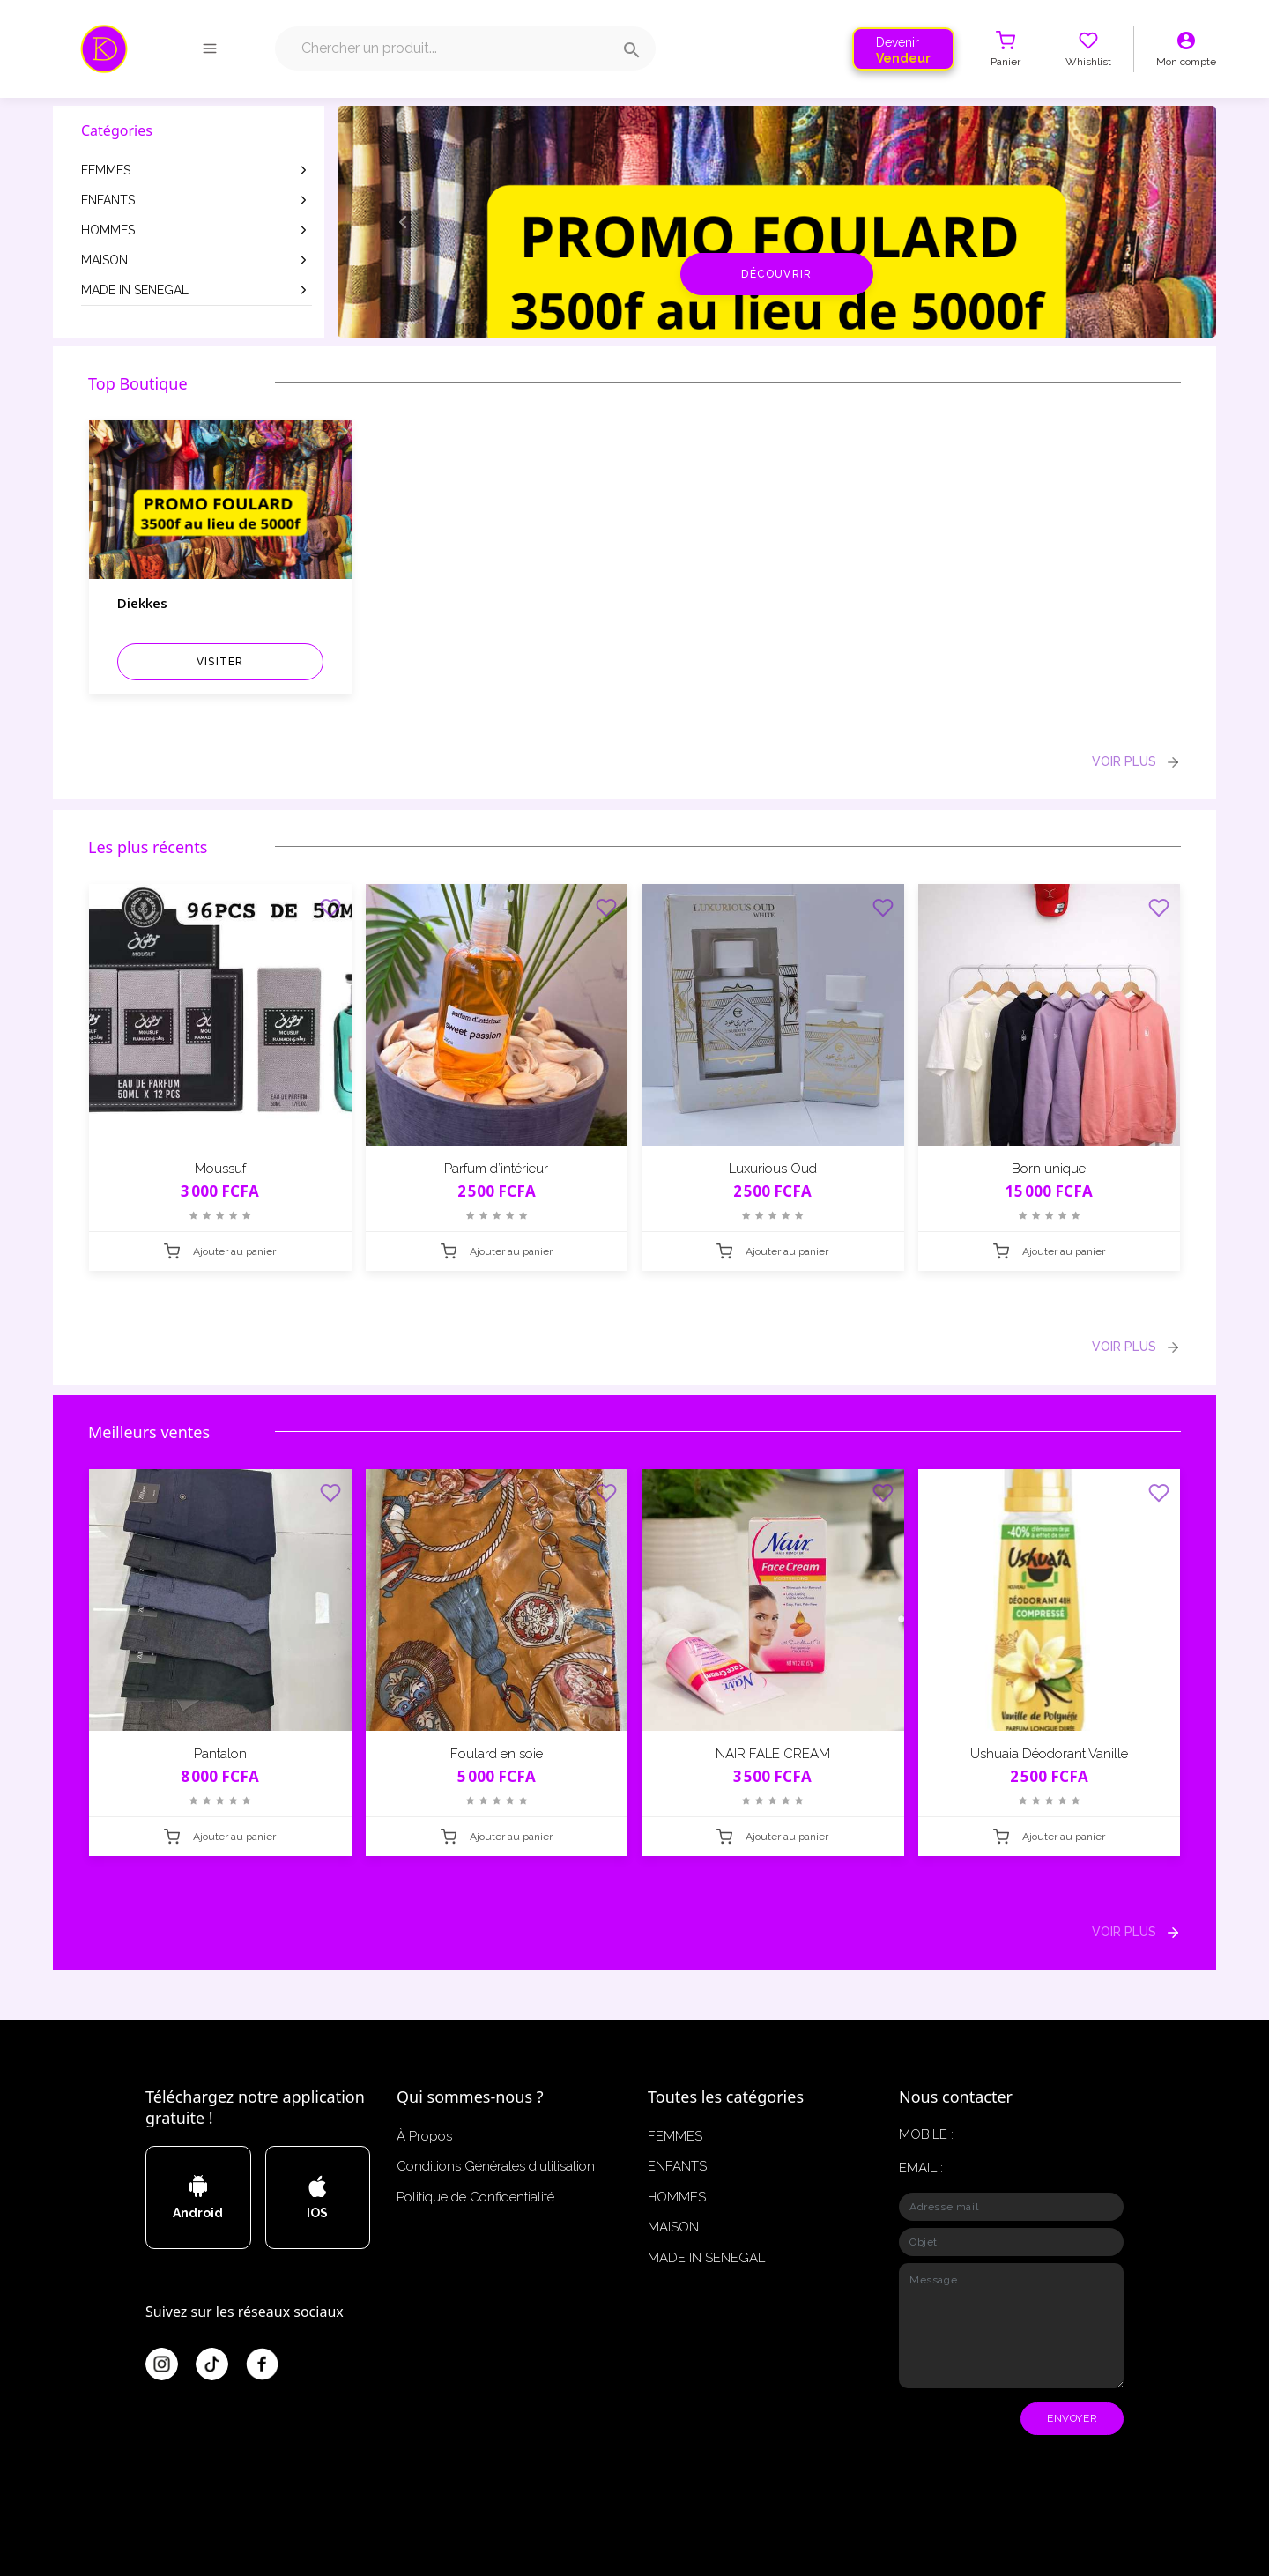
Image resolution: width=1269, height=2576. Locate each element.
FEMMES (195, 170)
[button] (404, 222)
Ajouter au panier (220, 1251)
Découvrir (776, 274)
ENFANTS (195, 200)
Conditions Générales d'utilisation (496, 2166)
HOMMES (195, 230)
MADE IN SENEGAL (195, 290)
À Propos (424, 2136)
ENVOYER (1072, 2418)
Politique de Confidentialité (475, 2197)
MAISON (195, 260)
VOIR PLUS (1136, 762)
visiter (220, 662)
